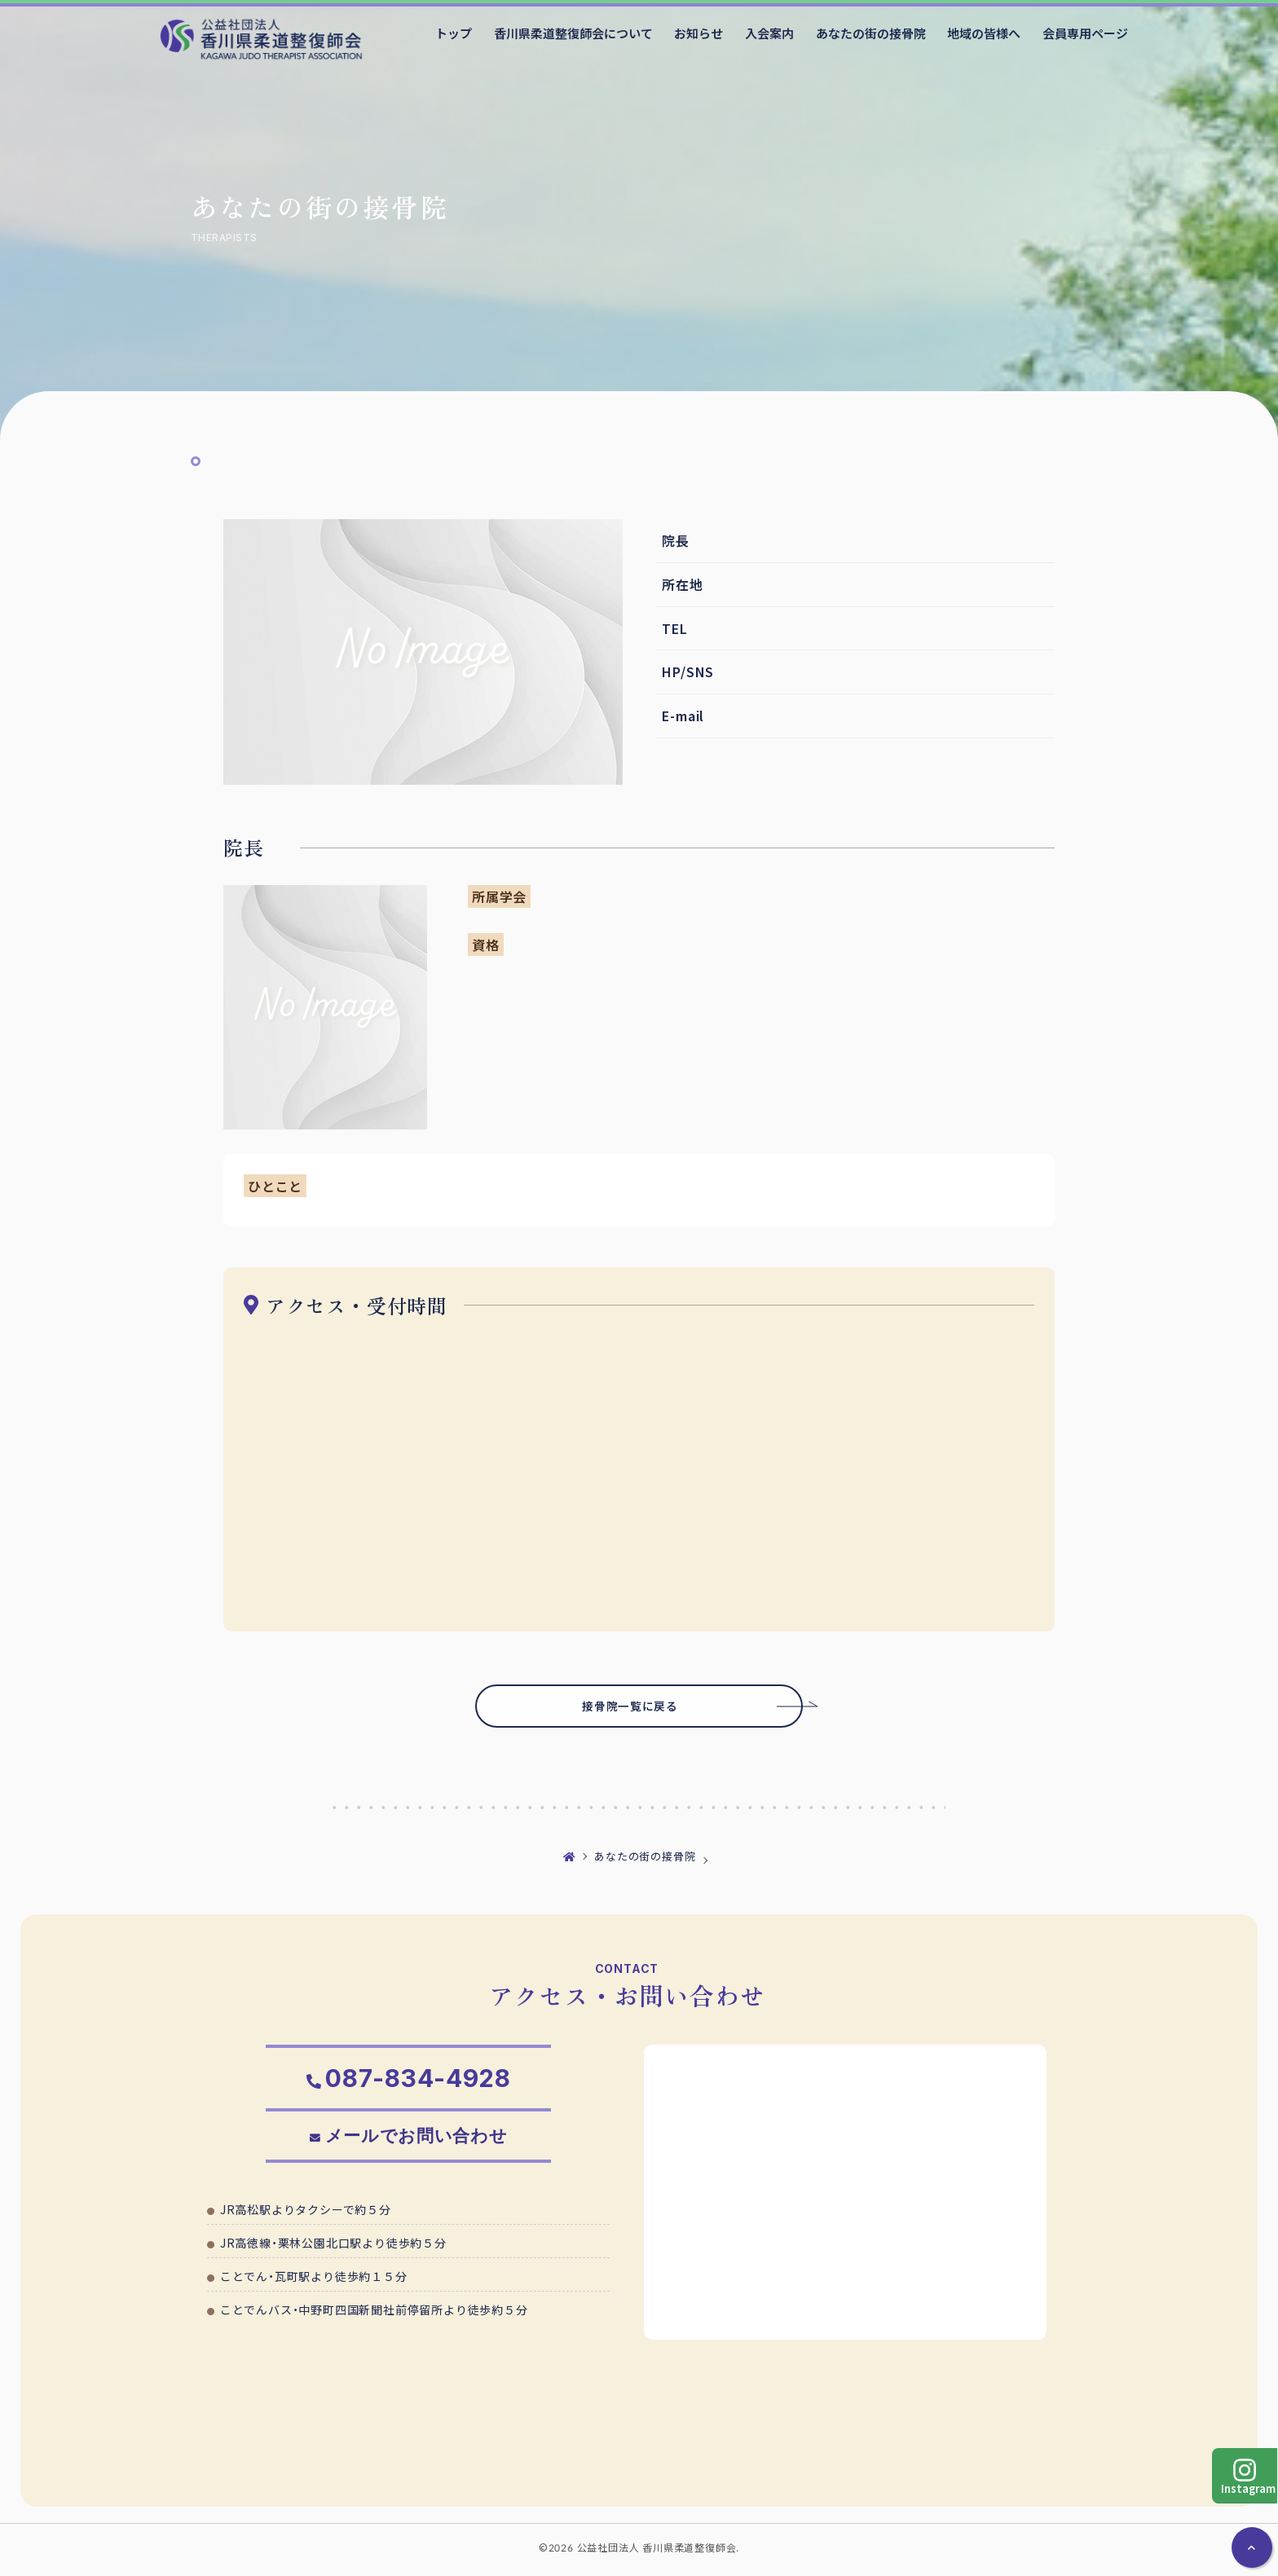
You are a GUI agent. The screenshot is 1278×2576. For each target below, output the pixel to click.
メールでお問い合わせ (417, 2141)
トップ (453, 33)
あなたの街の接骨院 (871, 33)
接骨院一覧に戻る (668, 1707)
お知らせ (698, 33)
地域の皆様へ (983, 33)
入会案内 (769, 33)
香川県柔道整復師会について (573, 33)
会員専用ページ (1085, 33)
